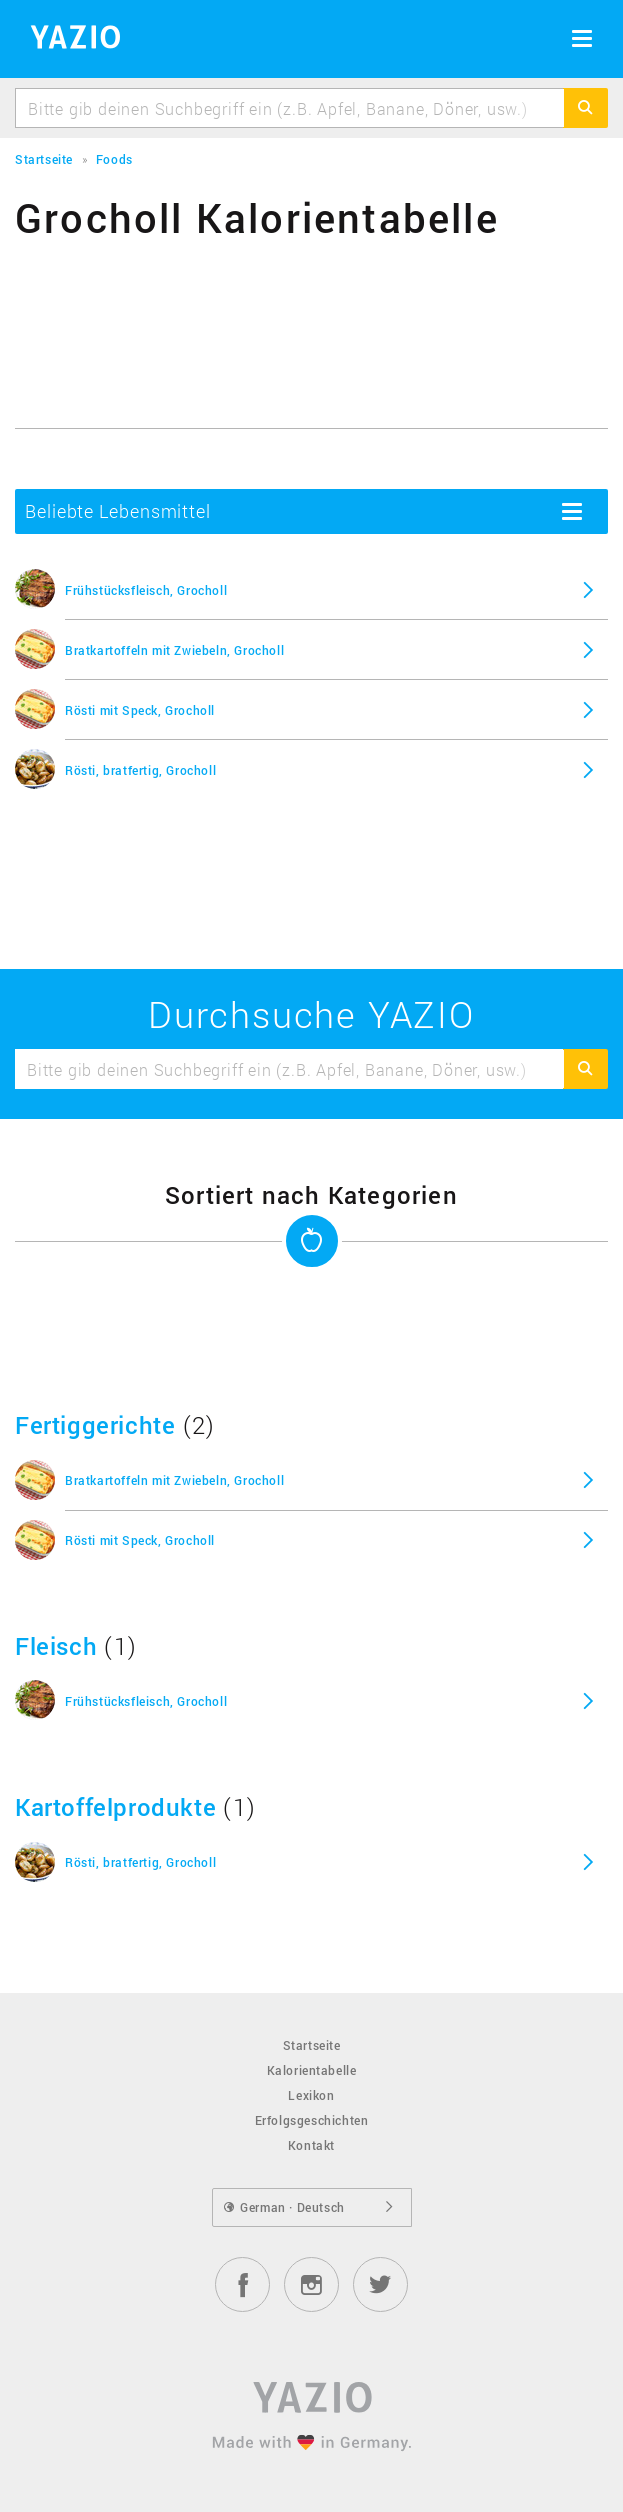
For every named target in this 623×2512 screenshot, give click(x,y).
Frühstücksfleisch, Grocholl (146, 590)
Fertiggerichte (95, 1425)
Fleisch (56, 1646)
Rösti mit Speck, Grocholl (140, 710)
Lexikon (311, 2095)
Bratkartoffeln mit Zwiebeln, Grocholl (174, 650)
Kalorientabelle (312, 2070)
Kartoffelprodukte (115, 1807)
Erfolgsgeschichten (312, 2120)
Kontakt (311, 2145)
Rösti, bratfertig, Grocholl (140, 770)
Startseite (312, 2045)
